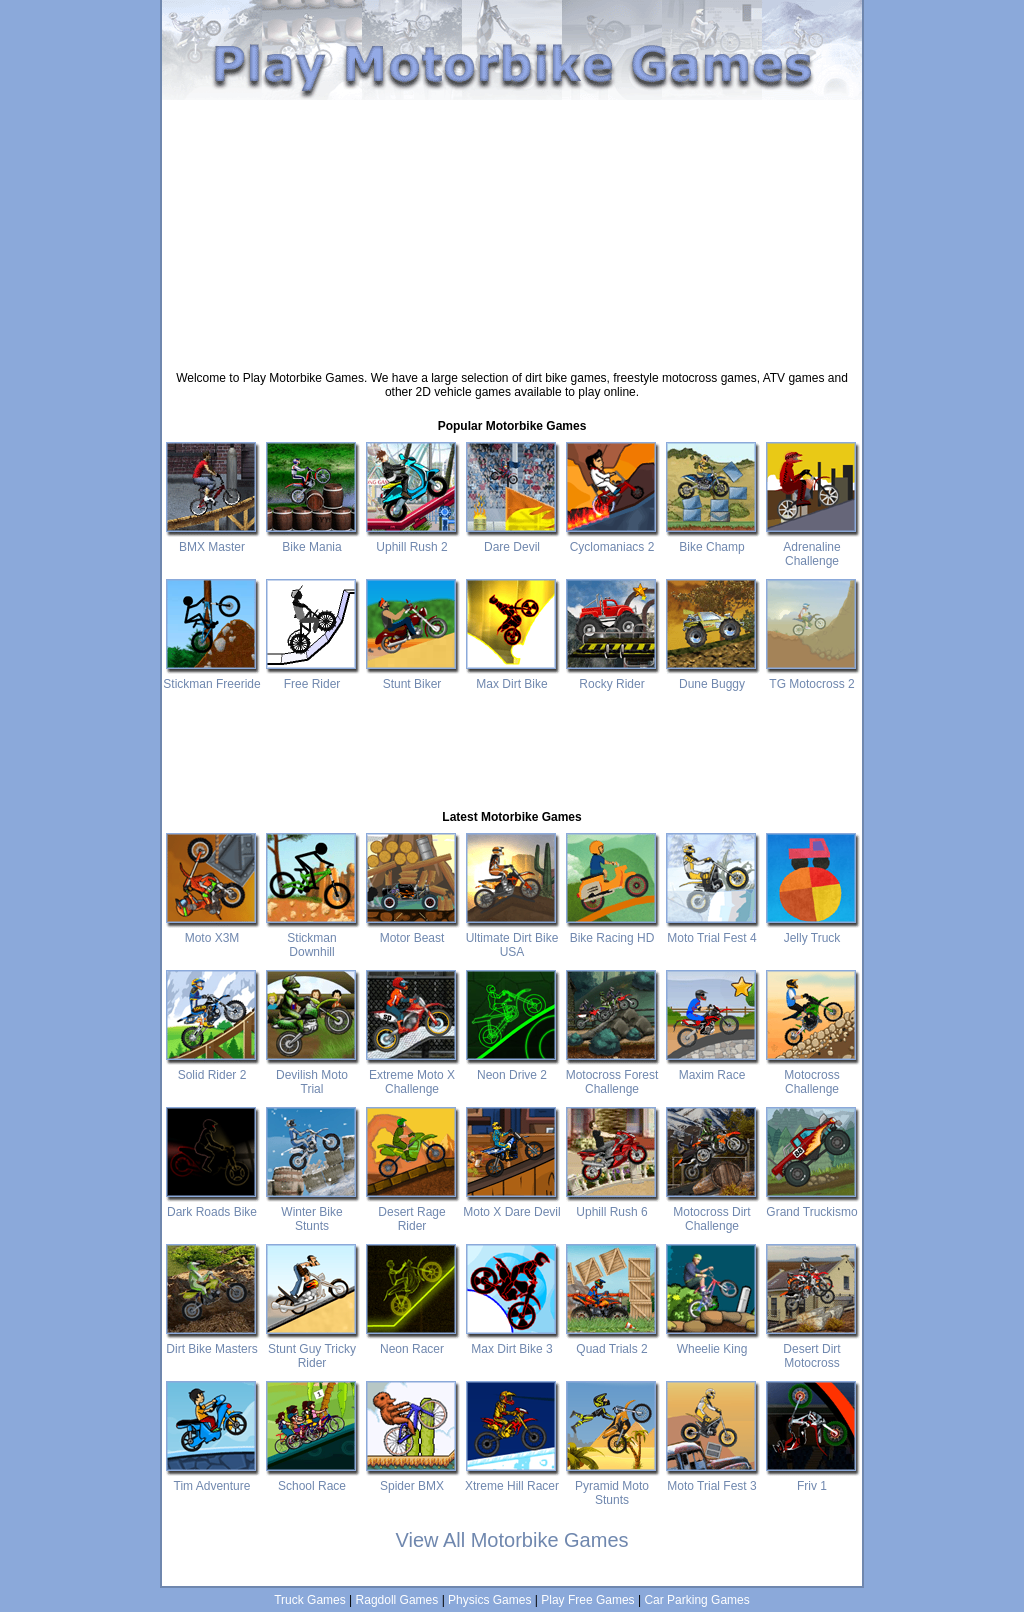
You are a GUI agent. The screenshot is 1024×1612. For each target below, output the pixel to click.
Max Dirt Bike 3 (512, 1342)
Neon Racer (412, 1342)
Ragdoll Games (397, 1600)
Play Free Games (587, 1600)
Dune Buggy (712, 677)
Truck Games (310, 1600)
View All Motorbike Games (511, 1540)
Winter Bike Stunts (312, 1212)
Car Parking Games (696, 1600)
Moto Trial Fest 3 (712, 1479)
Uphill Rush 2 (412, 540)
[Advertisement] (512, 107)
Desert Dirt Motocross (812, 1349)
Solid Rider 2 (212, 1068)
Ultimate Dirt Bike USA (512, 938)
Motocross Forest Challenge (612, 1075)
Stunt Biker (412, 677)
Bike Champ (712, 540)
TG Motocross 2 (812, 677)
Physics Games (489, 1600)
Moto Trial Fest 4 (712, 931)
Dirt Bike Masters (212, 1342)
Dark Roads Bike (212, 1205)
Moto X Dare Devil (512, 1205)
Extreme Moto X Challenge (412, 1075)
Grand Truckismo (812, 1205)
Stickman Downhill (312, 938)
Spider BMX (412, 1479)
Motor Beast (412, 931)
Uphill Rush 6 (612, 1205)
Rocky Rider (612, 677)
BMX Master (212, 540)
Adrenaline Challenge (812, 547)
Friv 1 (812, 1479)
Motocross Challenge (812, 1075)
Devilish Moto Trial (312, 1075)
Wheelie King (712, 1342)
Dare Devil (512, 540)
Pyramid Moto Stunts (612, 1486)
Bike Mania (312, 540)
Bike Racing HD (612, 931)
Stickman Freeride (212, 677)
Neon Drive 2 (512, 1068)
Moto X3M (212, 931)
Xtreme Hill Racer (512, 1479)
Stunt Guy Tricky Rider (312, 1349)
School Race (312, 1479)
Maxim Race (712, 1068)
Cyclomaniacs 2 (612, 540)
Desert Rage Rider (412, 1212)
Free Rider (312, 677)
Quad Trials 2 (612, 1342)
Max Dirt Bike (512, 677)
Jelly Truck (812, 931)
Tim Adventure (212, 1479)
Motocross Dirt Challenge (712, 1212)
